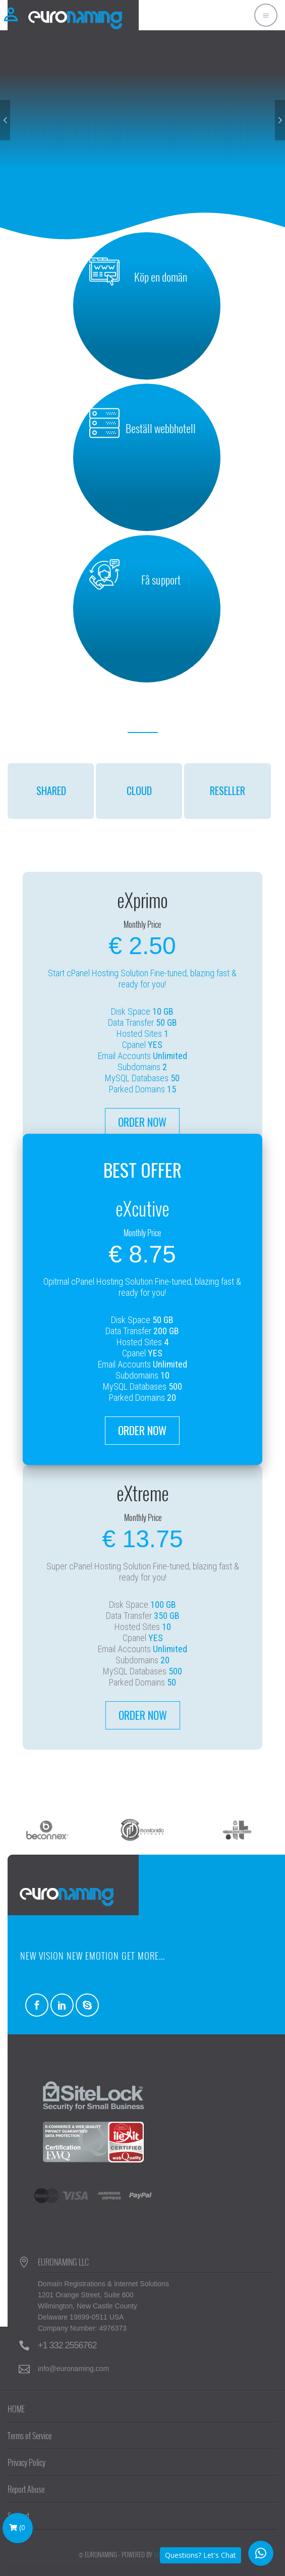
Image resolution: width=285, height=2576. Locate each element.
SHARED (51, 790)
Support (18, 2516)
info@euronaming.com (73, 2368)
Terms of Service (29, 2436)
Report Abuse (26, 2489)
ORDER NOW (142, 1122)
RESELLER (227, 790)
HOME (16, 2409)
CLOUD (139, 790)
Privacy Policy (26, 2462)
